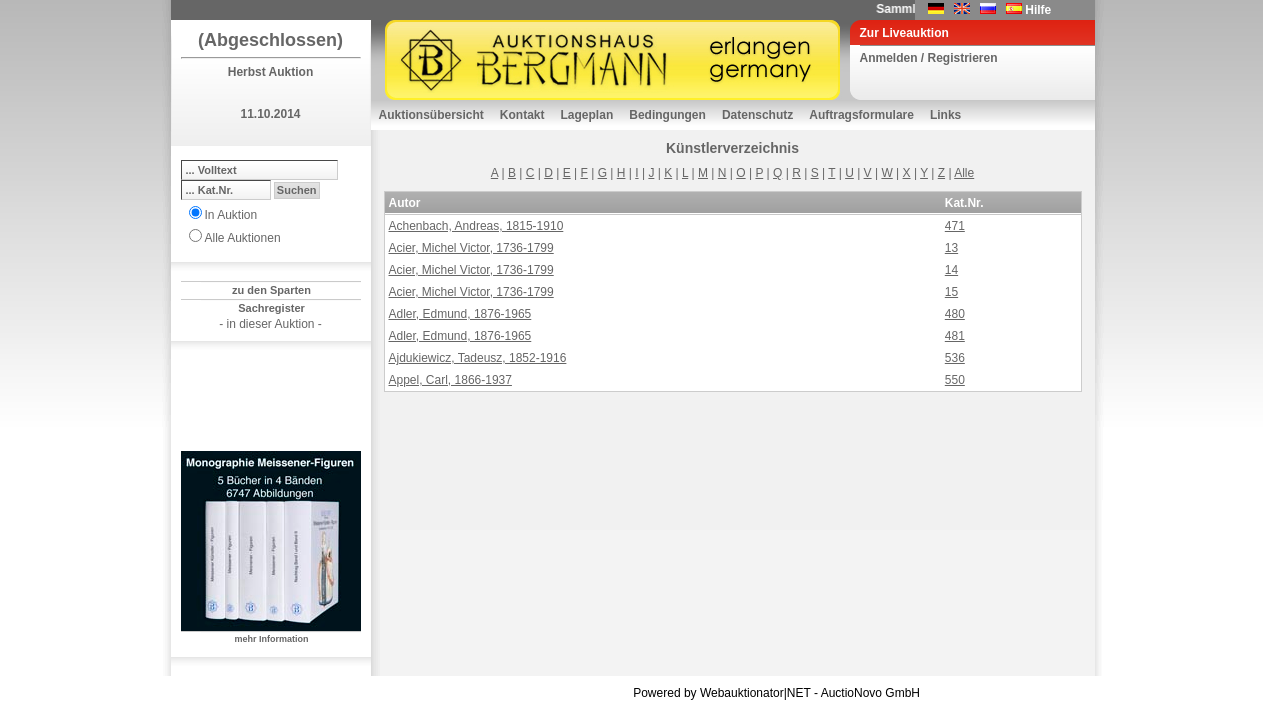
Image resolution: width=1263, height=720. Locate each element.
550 (955, 380)
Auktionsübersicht (431, 115)
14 (951, 270)
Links (945, 115)
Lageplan (587, 115)
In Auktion (231, 215)
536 (955, 358)
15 (951, 292)
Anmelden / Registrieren (929, 58)
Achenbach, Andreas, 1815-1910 (476, 226)
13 (951, 248)
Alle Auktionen (243, 238)
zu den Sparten (271, 290)
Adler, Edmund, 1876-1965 (460, 314)
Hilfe (1038, 10)
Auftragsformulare (861, 115)
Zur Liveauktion (904, 33)
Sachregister (271, 308)
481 (955, 336)
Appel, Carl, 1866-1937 (450, 380)
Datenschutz (757, 115)
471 (955, 226)
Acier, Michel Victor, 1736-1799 (471, 248)
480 (955, 314)
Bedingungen (667, 115)
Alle (964, 173)
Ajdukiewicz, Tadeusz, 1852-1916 (478, 358)
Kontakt (522, 115)
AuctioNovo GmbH (870, 693)
